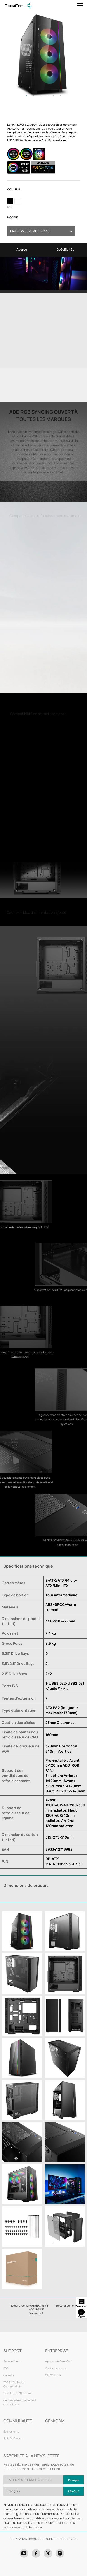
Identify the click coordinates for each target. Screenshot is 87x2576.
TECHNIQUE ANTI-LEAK (17, 2393)
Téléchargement (68, 2305)
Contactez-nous (55, 2368)
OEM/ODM (54, 2421)
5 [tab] (54, 95)
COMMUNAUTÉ (17, 2421)
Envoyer (73, 2480)
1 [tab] (26, 95)
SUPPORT (12, 2350)
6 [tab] (60, 95)
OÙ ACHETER (53, 2375)
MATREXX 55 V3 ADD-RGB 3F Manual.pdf (38, 2309)
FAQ (5, 2368)
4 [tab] (47, 95)
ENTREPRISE (56, 2350)
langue (73, 2491)
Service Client (12, 2361)
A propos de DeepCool (58, 2361)
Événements (11, 2431)
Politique (9, 2527)
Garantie (8, 2375)
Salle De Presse (12, 2438)
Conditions (60, 2522)
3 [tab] (40, 95)
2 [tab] (33, 95)
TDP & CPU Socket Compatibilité (14, 2384)
